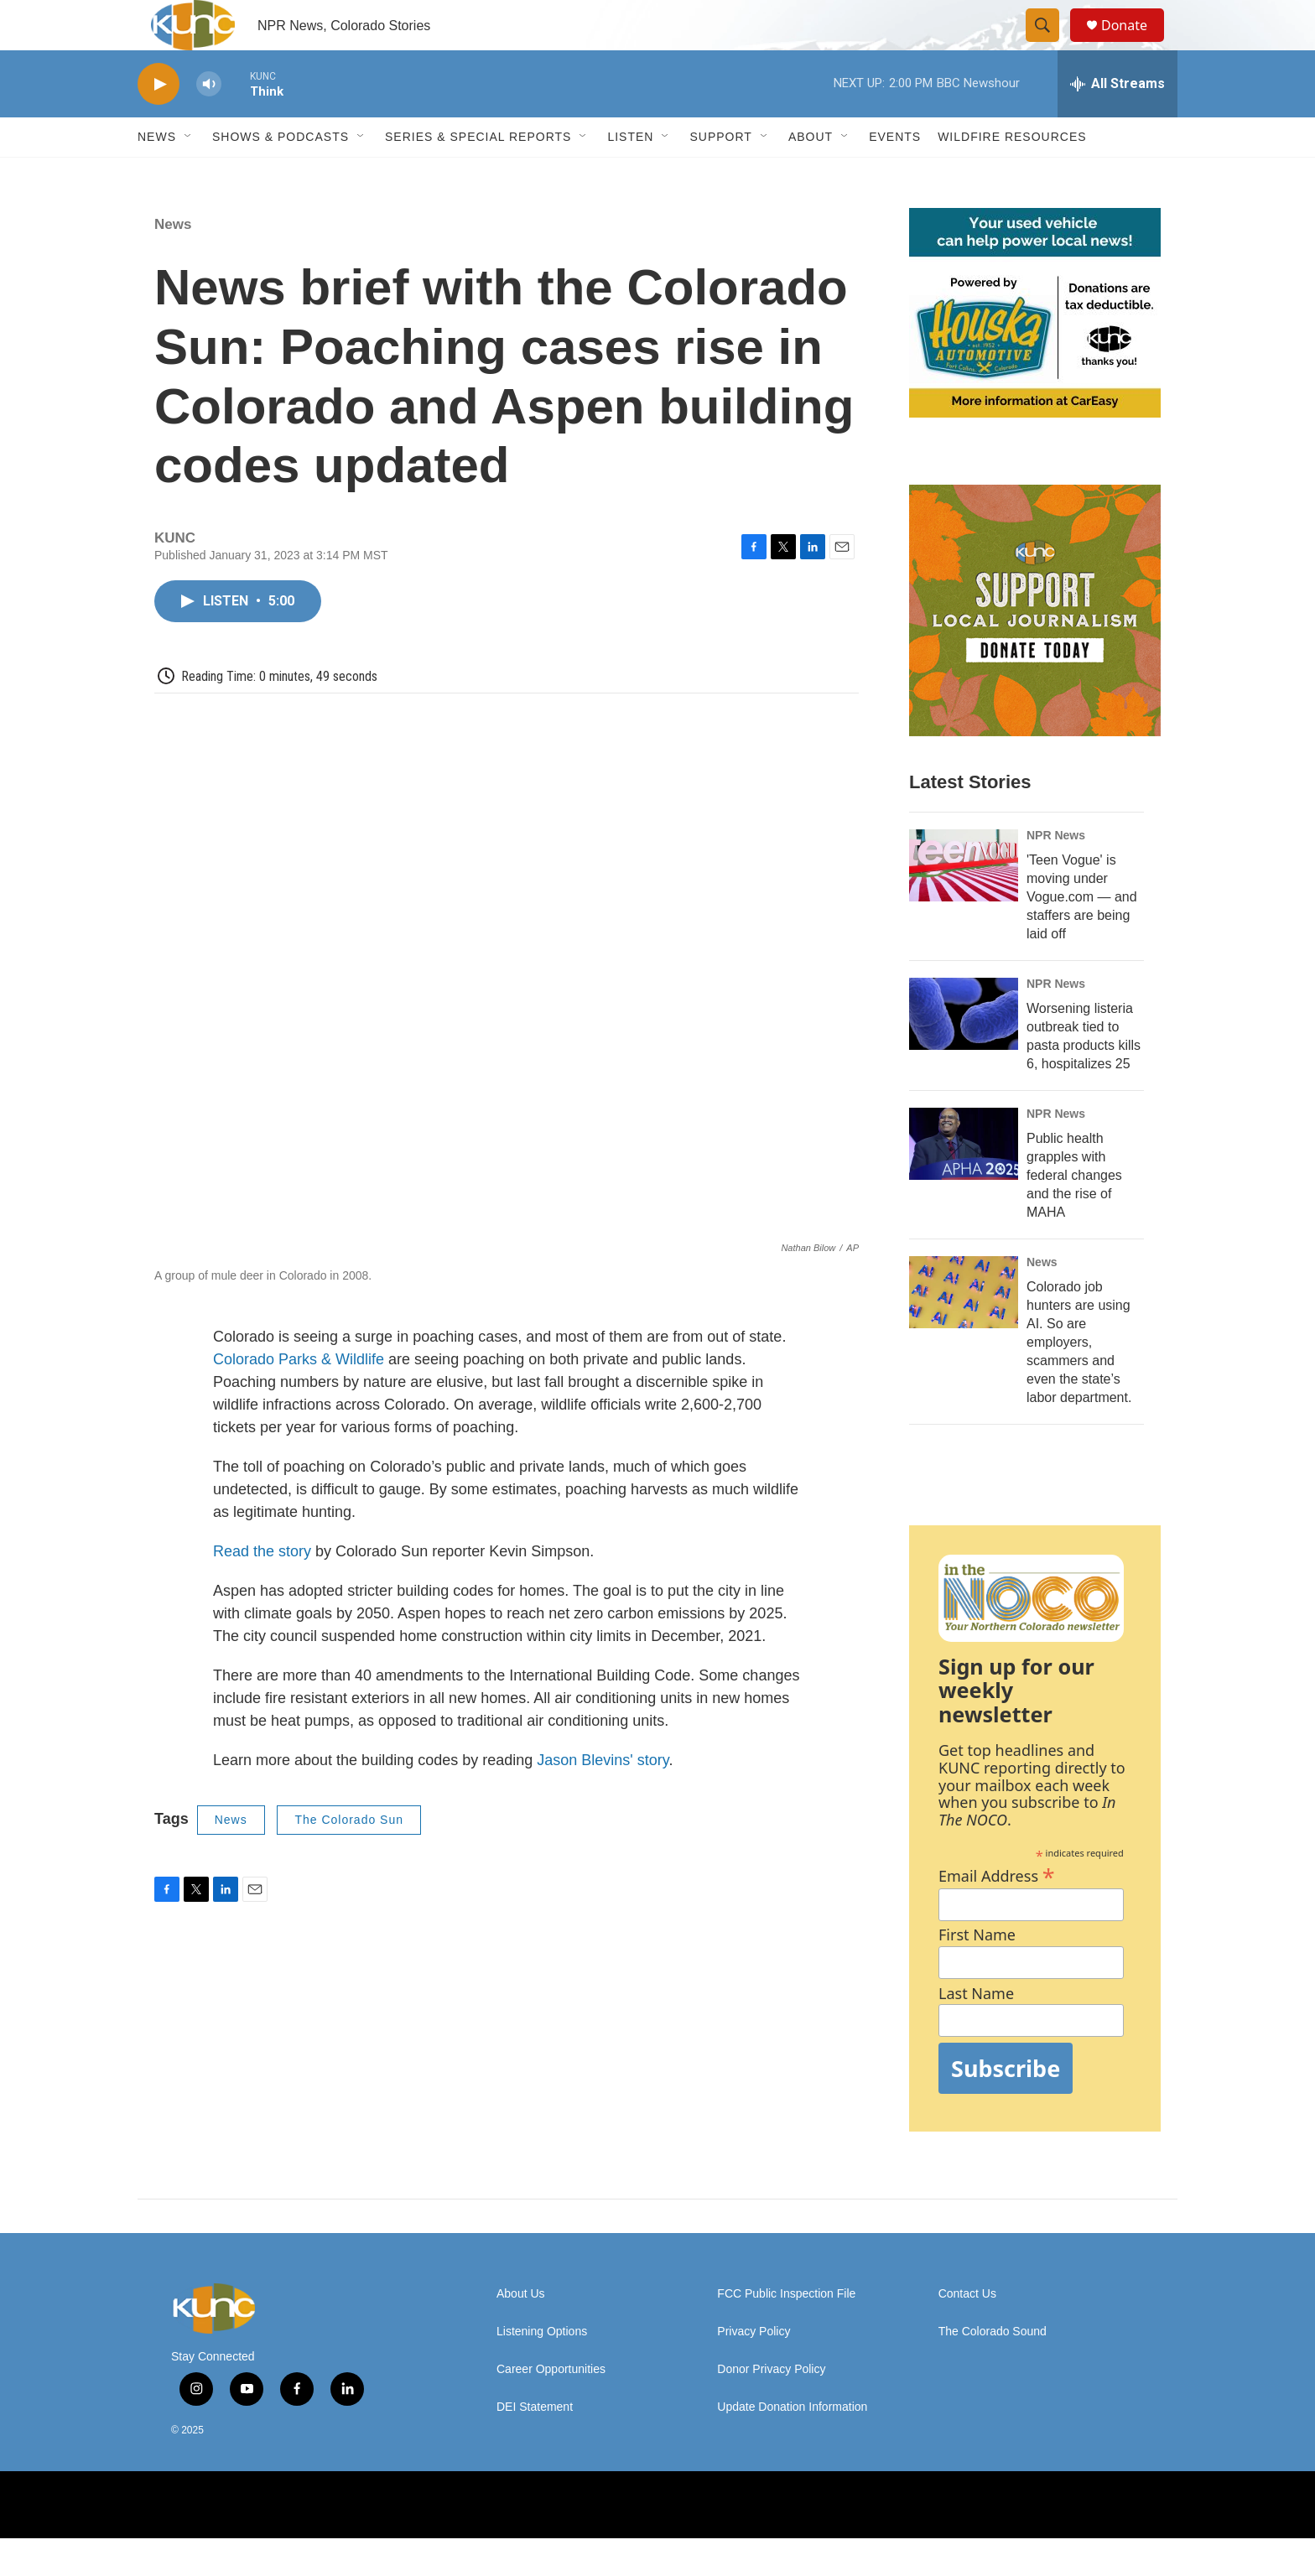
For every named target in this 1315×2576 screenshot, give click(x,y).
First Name (977, 1972)
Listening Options (541, 2369)
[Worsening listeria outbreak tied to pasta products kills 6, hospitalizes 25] (963, 1051)
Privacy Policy (753, 2369)
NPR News (1056, 873)
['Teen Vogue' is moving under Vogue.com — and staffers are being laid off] (963, 903)
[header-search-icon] (1050, 44)
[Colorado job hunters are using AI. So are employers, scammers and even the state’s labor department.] (963, 1330)
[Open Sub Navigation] (188, 174)
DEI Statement (534, 2444)
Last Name (976, 2031)
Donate (1135, 44)
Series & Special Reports (478, 174)
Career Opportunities (551, 2407)
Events (895, 174)
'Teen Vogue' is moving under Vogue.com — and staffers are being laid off (1082, 935)
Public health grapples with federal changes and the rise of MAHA (1074, 1213)
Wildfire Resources (1012, 174)
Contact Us (967, 2331)
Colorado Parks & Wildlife (298, 1397)
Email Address (996, 1911)
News (172, 262)
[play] (158, 122)
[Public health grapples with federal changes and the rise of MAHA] (963, 1181)
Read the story (262, 1589)
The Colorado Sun (348, 1857)
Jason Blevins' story (600, 1797)
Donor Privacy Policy (771, 2407)
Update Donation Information (792, 2444)
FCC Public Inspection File (786, 2331)
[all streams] (1117, 121)
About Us (520, 2331)
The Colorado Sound (992, 2369)
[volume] (209, 122)
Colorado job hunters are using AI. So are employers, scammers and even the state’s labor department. (1079, 1379)
